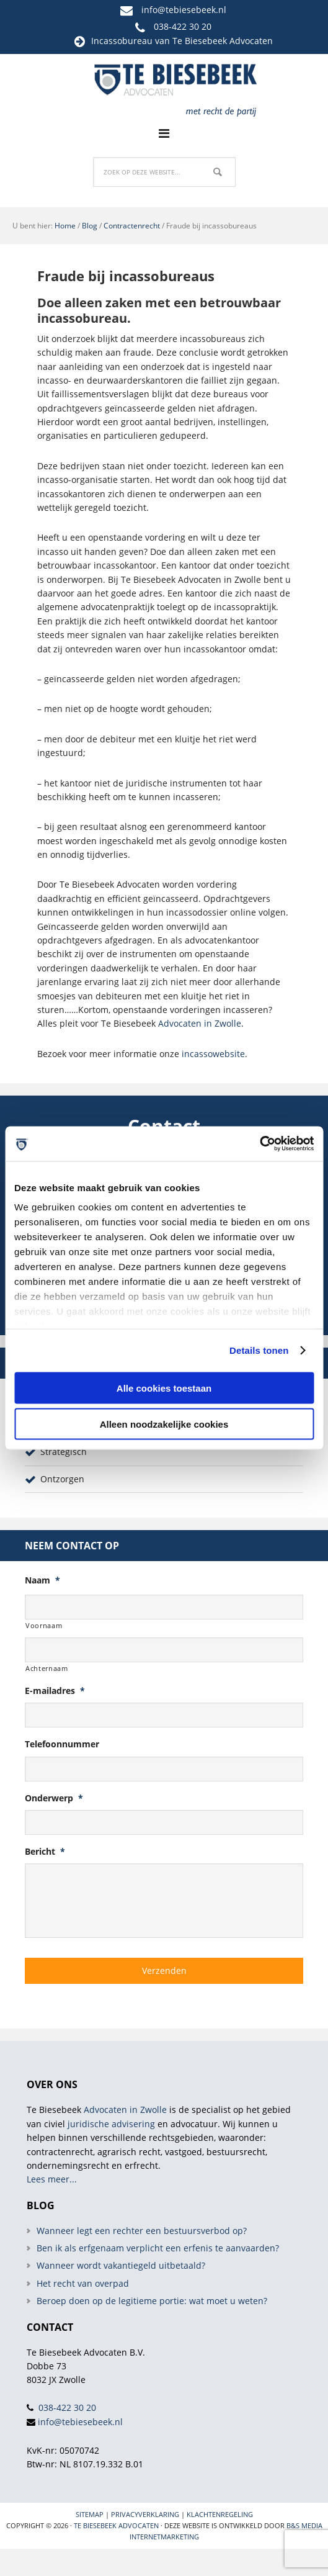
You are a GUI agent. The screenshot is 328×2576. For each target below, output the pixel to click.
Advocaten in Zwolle (199, 1023)
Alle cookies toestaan (164, 1387)
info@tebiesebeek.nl (183, 10)
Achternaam (46, 1668)
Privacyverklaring (145, 2514)
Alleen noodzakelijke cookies (164, 1424)
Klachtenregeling (220, 2514)
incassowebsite (213, 1054)
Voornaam (43, 1625)
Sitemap (90, 2514)
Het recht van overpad (83, 2283)
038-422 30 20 (182, 26)
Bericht (45, 1851)
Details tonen (258, 1350)
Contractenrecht (132, 225)
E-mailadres (55, 1690)
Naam (42, 1580)
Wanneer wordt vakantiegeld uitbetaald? (121, 2265)
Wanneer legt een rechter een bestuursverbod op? (142, 2230)
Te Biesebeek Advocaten (116, 2525)
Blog (89, 225)
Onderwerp (54, 1798)
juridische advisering (111, 2124)
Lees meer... (52, 2179)
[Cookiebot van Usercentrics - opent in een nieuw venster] (259, 1144)
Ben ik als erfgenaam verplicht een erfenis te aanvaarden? (158, 2248)
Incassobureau (122, 41)
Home (65, 225)
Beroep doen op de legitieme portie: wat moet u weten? (152, 2301)
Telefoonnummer (62, 1744)
